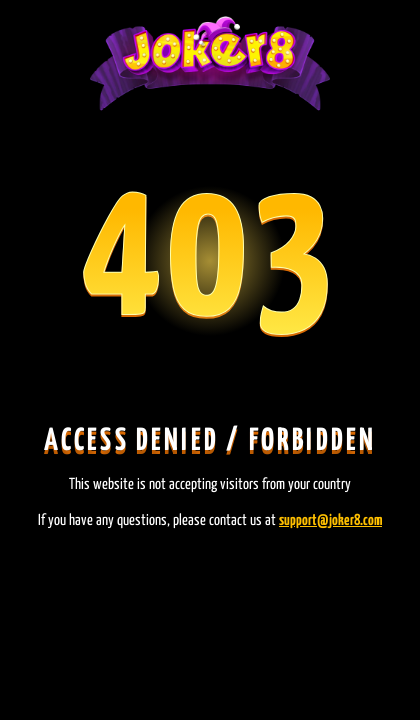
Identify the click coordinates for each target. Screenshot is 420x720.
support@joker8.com (330, 520)
